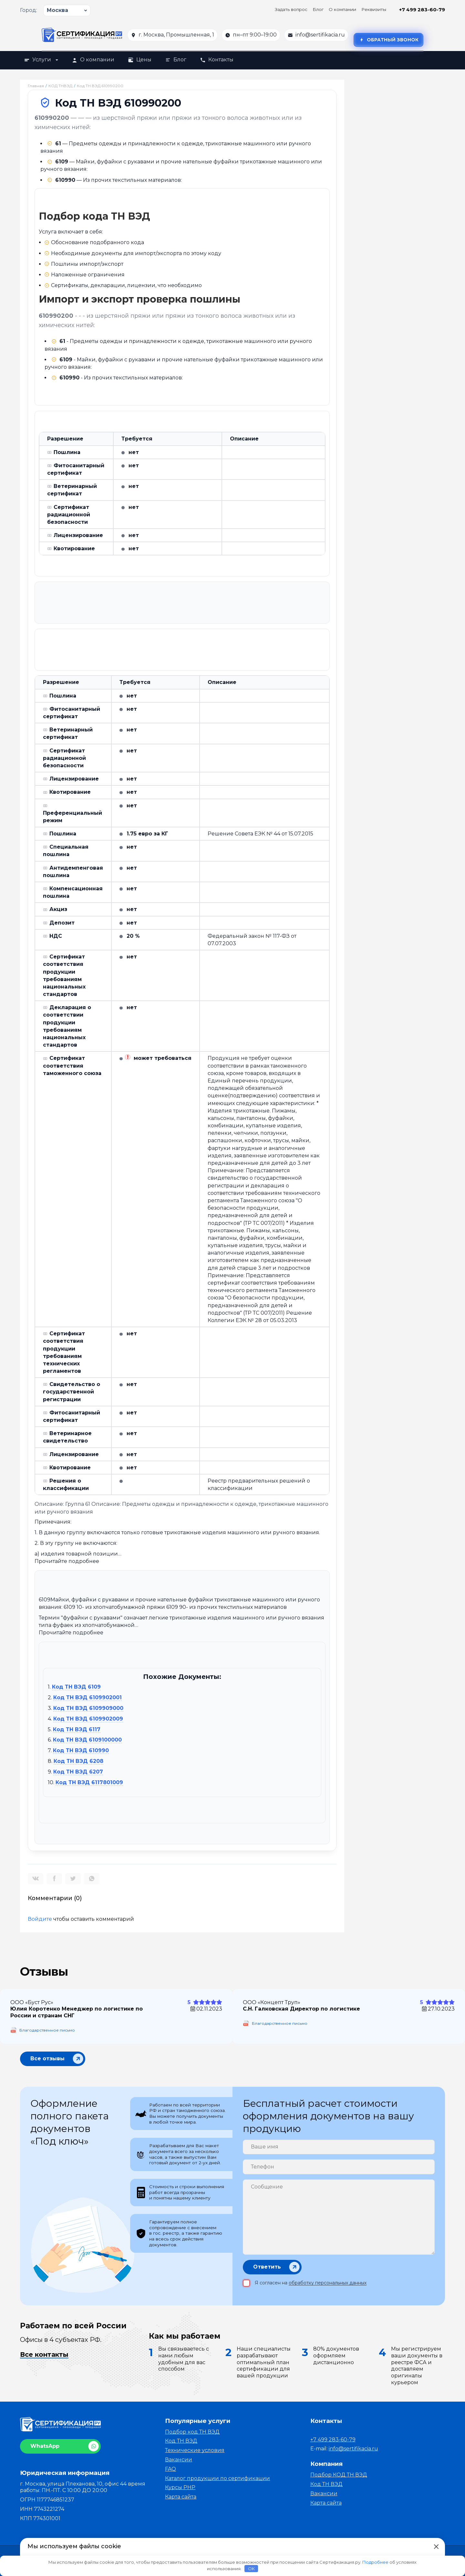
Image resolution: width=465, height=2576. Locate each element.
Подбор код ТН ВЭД (192, 2432)
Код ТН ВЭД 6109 (76, 1687)
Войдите (40, 1919)
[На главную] (82, 35)
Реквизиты (373, 9)
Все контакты (44, 2354)
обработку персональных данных (328, 2283)
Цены (139, 60)
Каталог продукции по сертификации (217, 2478)
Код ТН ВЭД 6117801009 (89, 1783)
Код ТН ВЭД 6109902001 (87, 1698)
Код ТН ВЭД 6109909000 (88, 1708)
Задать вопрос (291, 9)
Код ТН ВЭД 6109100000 (87, 1740)
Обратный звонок (388, 40)
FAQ (170, 2469)
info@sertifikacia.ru (320, 35)
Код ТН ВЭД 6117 (76, 1730)
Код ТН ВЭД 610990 (81, 1751)
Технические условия (194, 2450)
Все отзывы (47, 2057)
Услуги (41, 60)
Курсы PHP (180, 2487)
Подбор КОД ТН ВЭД (338, 2475)
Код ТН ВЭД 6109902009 (88, 1719)
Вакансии (178, 2460)
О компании (342, 9)
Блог (318, 9)
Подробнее (375, 2562)
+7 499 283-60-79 (422, 9)
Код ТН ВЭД (181, 2441)
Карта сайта (180, 2497)
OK (251, 2568)
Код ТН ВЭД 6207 (78, 1772)
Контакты (216, 60)
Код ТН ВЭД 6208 (78, 1761)
